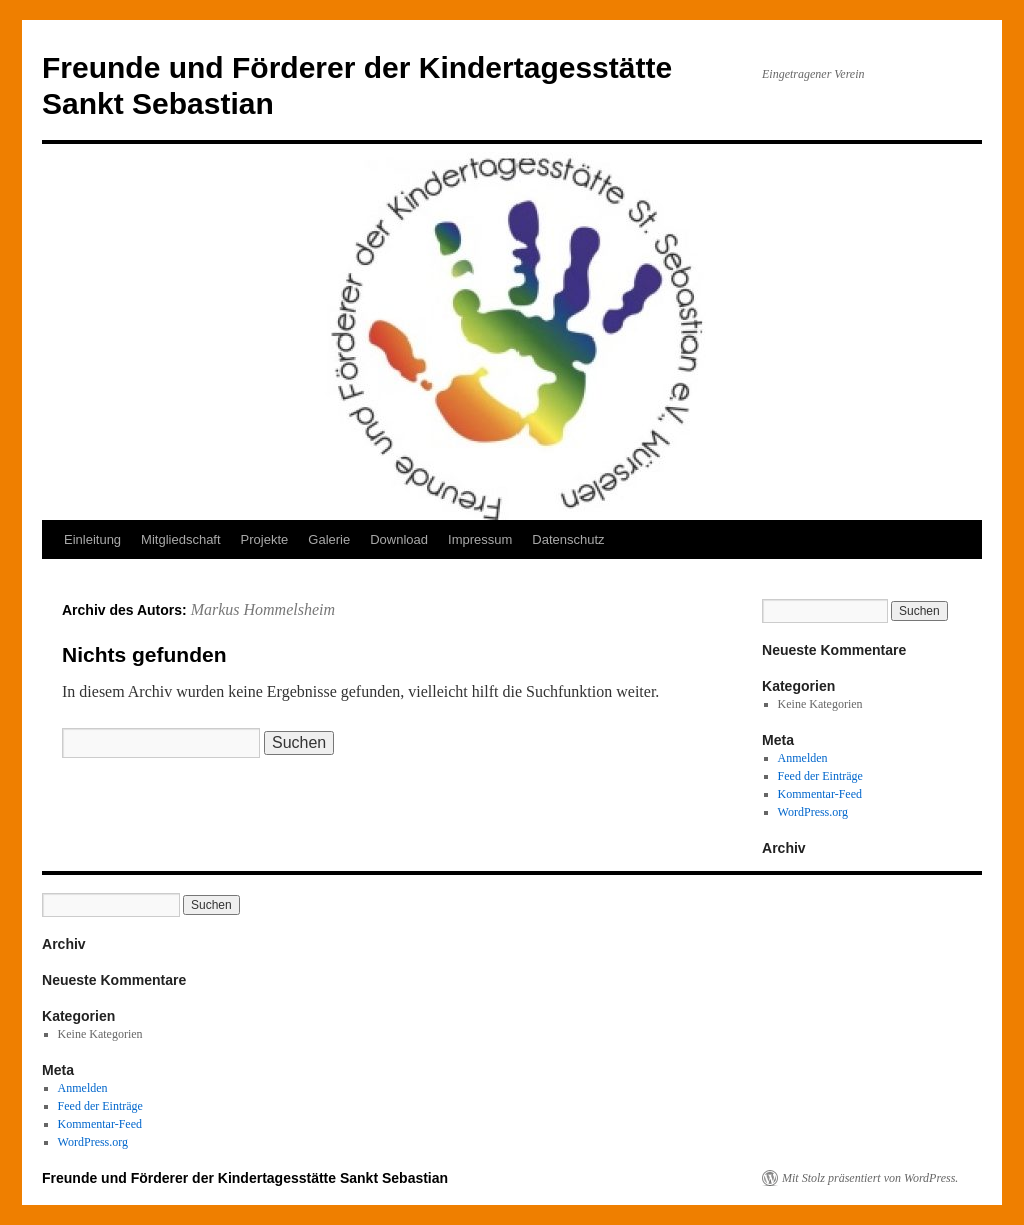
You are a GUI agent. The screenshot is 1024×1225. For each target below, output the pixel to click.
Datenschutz (568, 539)
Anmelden (803, 758)
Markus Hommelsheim (263, 609)
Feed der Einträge (820, 776)
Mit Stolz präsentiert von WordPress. (870, 1178)
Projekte (265, 539)
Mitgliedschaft (180, 539)
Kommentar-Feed (820, 794)
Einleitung (92, 539)
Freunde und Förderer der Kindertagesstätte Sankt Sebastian (245, 1178)
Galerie (329, 539)
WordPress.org (813, 812)
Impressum (480, 539)
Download (399, 539)
